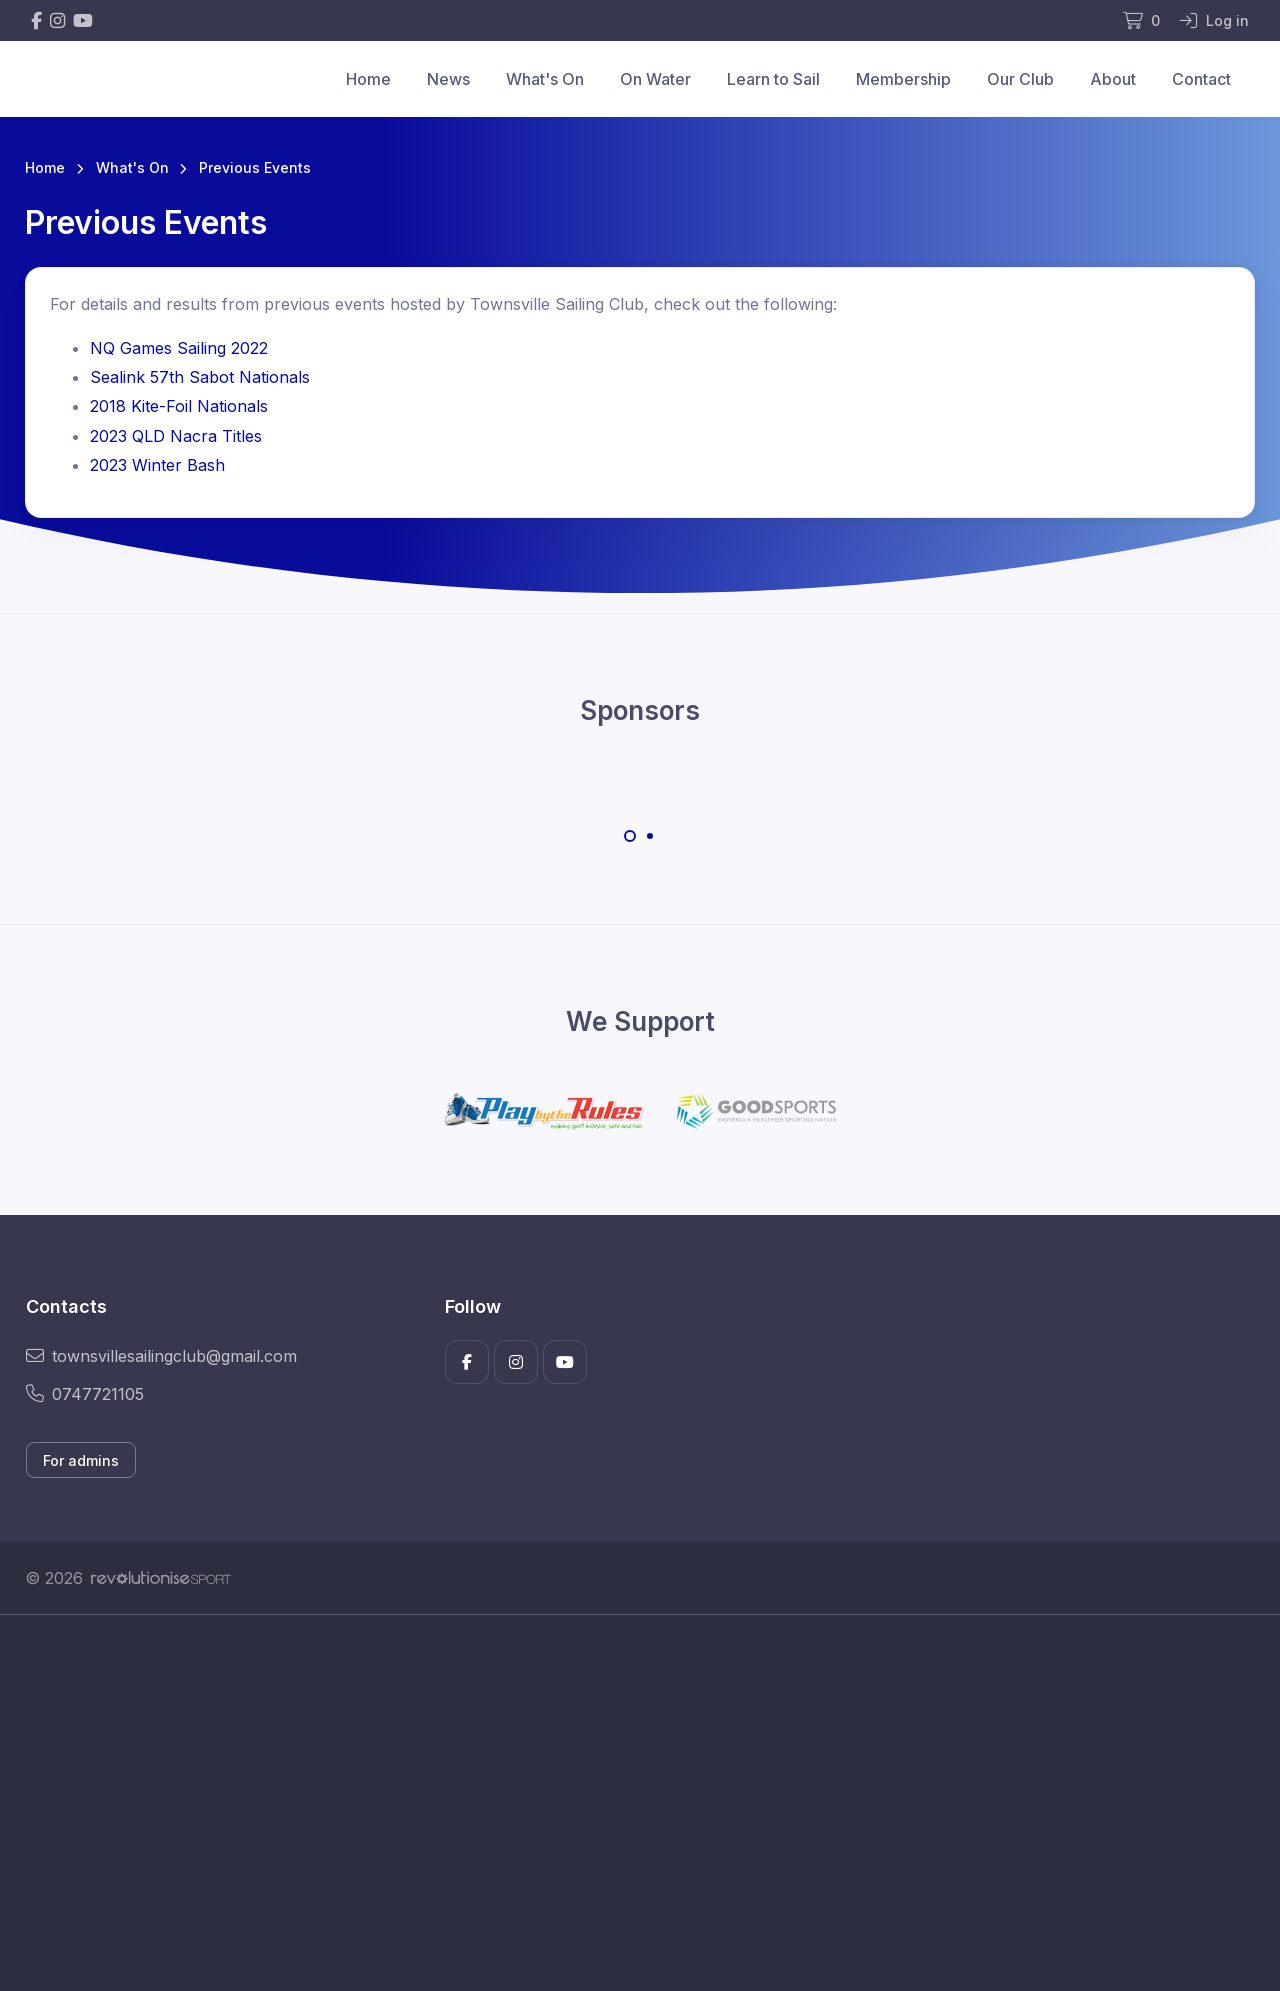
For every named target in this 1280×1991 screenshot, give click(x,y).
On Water (655, 79)
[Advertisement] (625, 1803)
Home (368, 79)
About (1113, 79)
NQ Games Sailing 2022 (179, 348)
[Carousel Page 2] (650, 836)
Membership (903, 79)
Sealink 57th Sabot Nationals (200, 377)
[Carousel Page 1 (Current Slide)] (630, 836)
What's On (545, 79)
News (448, 79)
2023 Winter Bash (157, 465)
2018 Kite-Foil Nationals (179, 406)
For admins (81, 1460)
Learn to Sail (773, 79)
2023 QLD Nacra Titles (176, 436)
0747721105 (85, 1394)
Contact (1201, 79)
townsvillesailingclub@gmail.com (161, 1356)
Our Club (1020, 79)
